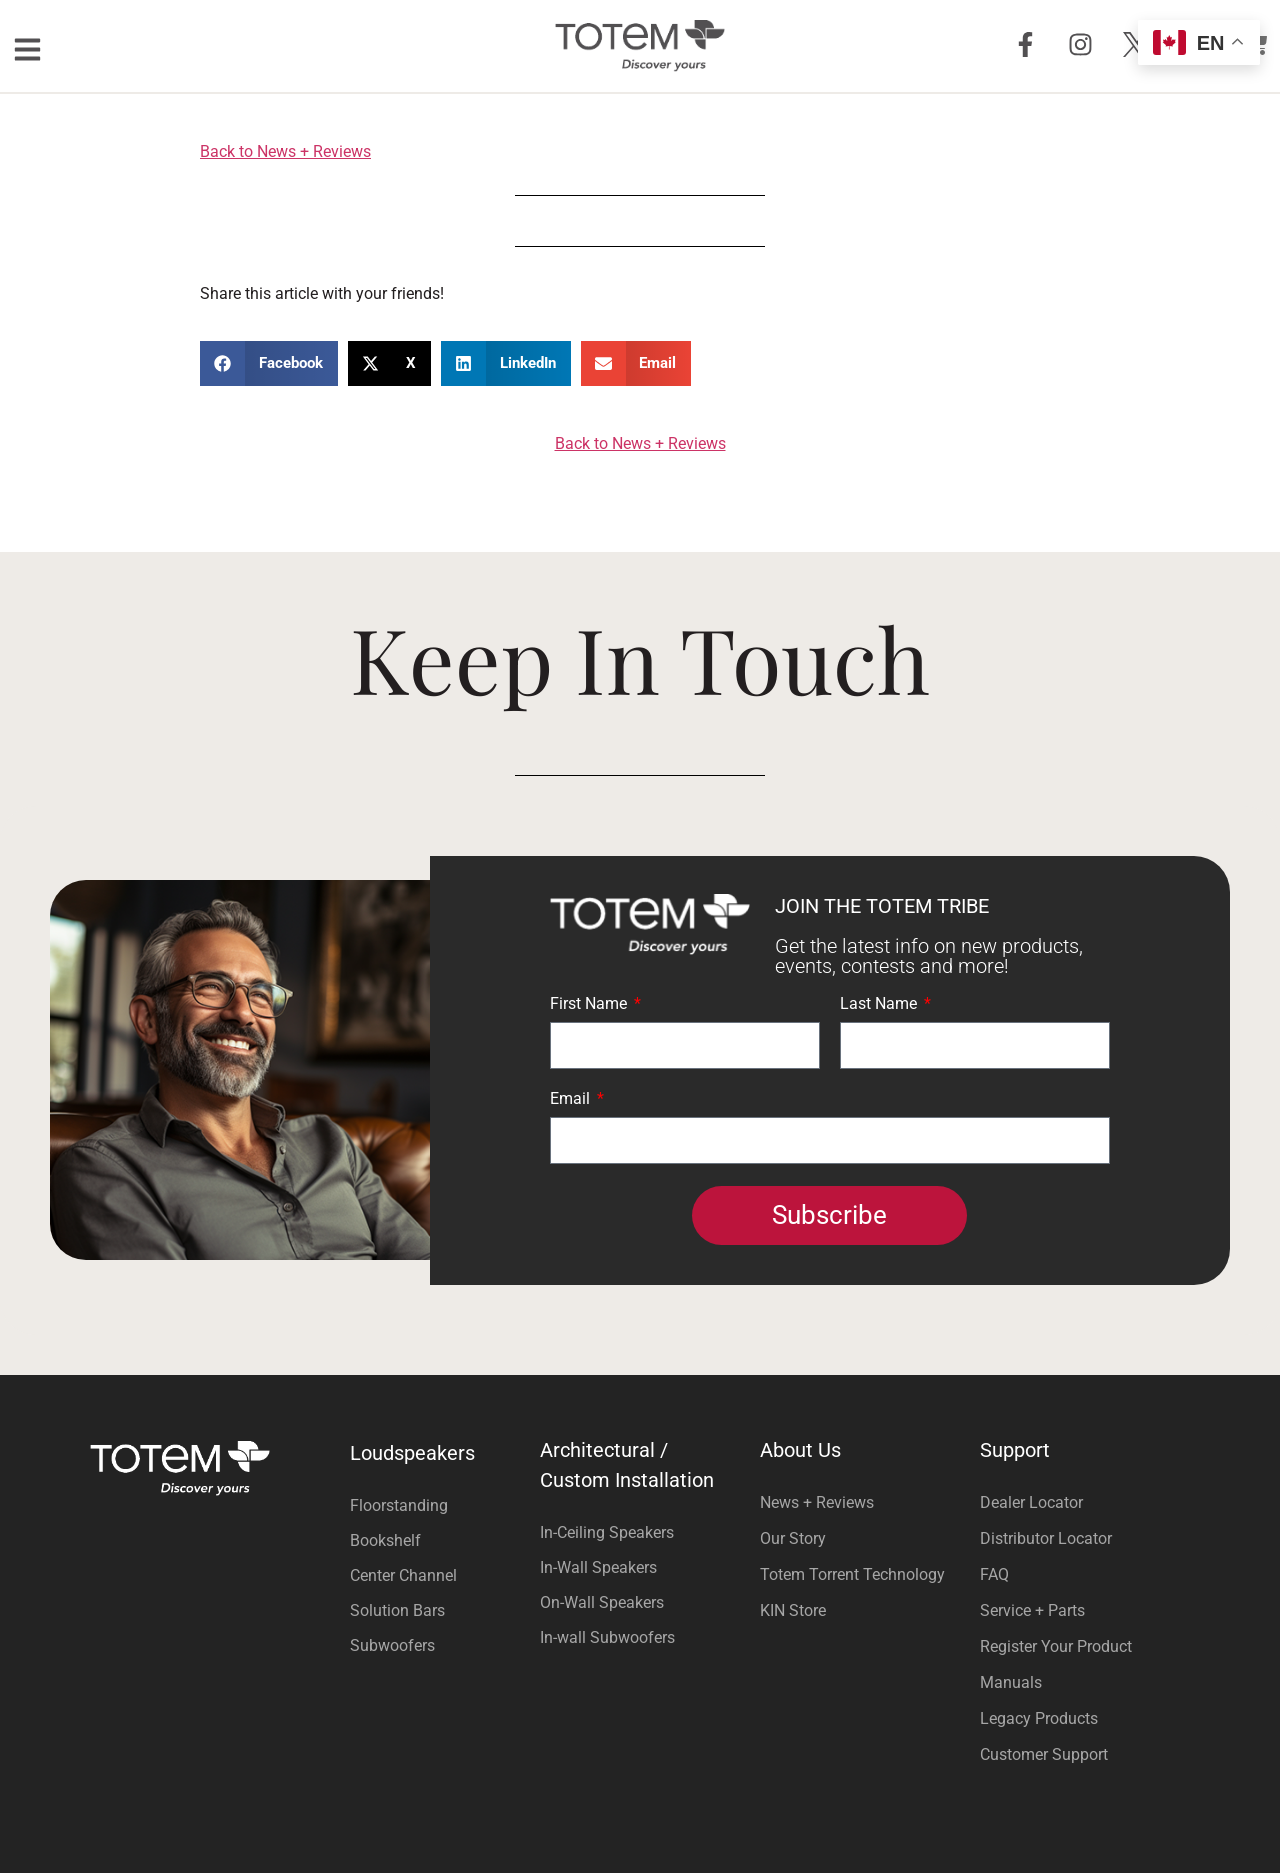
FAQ (994, 1574)
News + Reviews (817, 1502)
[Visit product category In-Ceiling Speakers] (640, 1532)
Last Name (880, 1004)
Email (572, 1099)
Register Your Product (1056, 1646)
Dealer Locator (1031, 1502)
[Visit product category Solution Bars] (440, 1610)
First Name (590, 1004)
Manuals (1011, 1682)
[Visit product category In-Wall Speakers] (640, 1567)
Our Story (793, 1538)
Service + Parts (1032, 1610)
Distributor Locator (1046, 1538)
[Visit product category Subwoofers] (440, 1645)
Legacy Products (1039, 1718)
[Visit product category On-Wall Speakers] (640, 1602)
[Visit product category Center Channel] (440, 1575)
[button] (269, 363)
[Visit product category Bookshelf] (440, 1540)
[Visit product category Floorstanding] (440, 1505)
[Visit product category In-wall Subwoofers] (640, 1637)
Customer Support (1044, 1754)
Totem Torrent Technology (852, 1574)
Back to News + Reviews (285, 151)
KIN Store (793, 1610)
